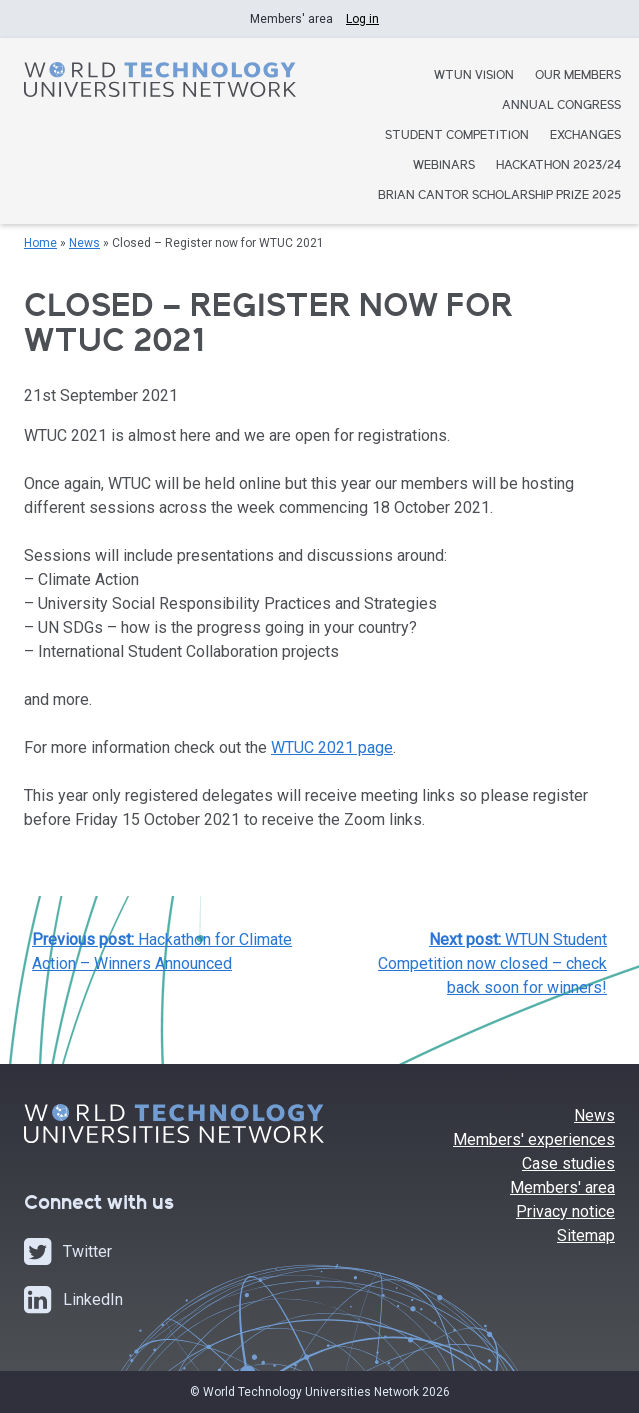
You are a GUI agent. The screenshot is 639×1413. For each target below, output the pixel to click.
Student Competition (457, 136)
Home (40, 243)
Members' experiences (534, 1139)
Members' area (562, 1187)
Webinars (444, 166)
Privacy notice (565, 1211)
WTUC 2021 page (332, 747)
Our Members (578, 76)
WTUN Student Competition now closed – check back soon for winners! (492, 963)
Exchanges (585, 136)
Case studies (568, 1163)
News (84, 243)
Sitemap (586, 1235)
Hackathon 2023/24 (558, 166)
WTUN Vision (474, 76)
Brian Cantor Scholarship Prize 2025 (499, 196)
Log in (362, 19)
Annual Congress (561, 106)
